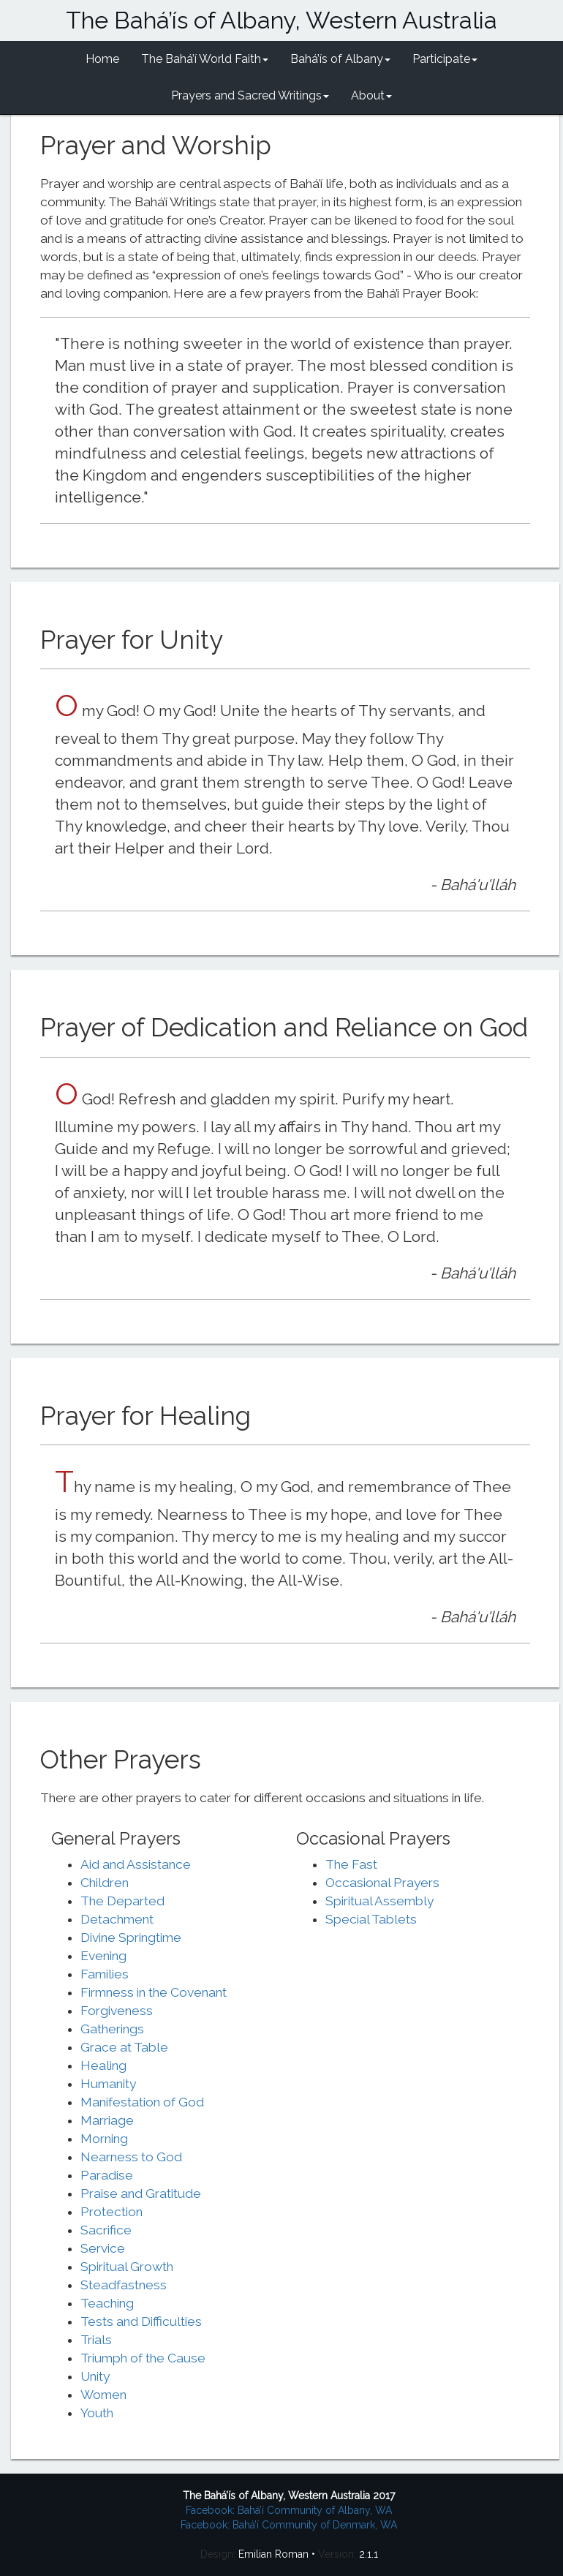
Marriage (107, 2120)
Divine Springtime (130, 1937)
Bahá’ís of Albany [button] (340, 59)
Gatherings (112, 2029)
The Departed (122, 1901)
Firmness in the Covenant (153, 1992)
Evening (103, 1955)
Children (104, 1882)
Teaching (107, 2303)
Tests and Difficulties (141, 2321)
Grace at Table (124, 2047)
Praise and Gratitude (140, 2193)
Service (102, 2248)
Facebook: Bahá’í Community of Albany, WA (289, 2510)
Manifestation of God (142, 2102)
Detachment (117, 1919)
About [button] (371, 95)
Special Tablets (371, 1919)
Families (104, 1974)
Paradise (106, 2175)
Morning (104, 2138)
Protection (111, 2211)
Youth (96, 2413)
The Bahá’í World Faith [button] (204, 59)
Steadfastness (123, 2285)
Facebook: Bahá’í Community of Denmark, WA (289, 2525)
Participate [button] (444, 59)
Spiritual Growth (126, 2266)
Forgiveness (116, 2010)
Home (102, 59)
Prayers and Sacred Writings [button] (250, 95)
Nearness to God (131, 2157)
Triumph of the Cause (142, 2358)
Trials (96, 2339)
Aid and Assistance (135, 1864)
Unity (95, 2376)
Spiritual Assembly (379, 1901)
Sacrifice (106, 2230)
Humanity (108, 2083)
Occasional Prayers (382, 1882)
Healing (103, 2065)
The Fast (351, 1864)
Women (103, 2394)
